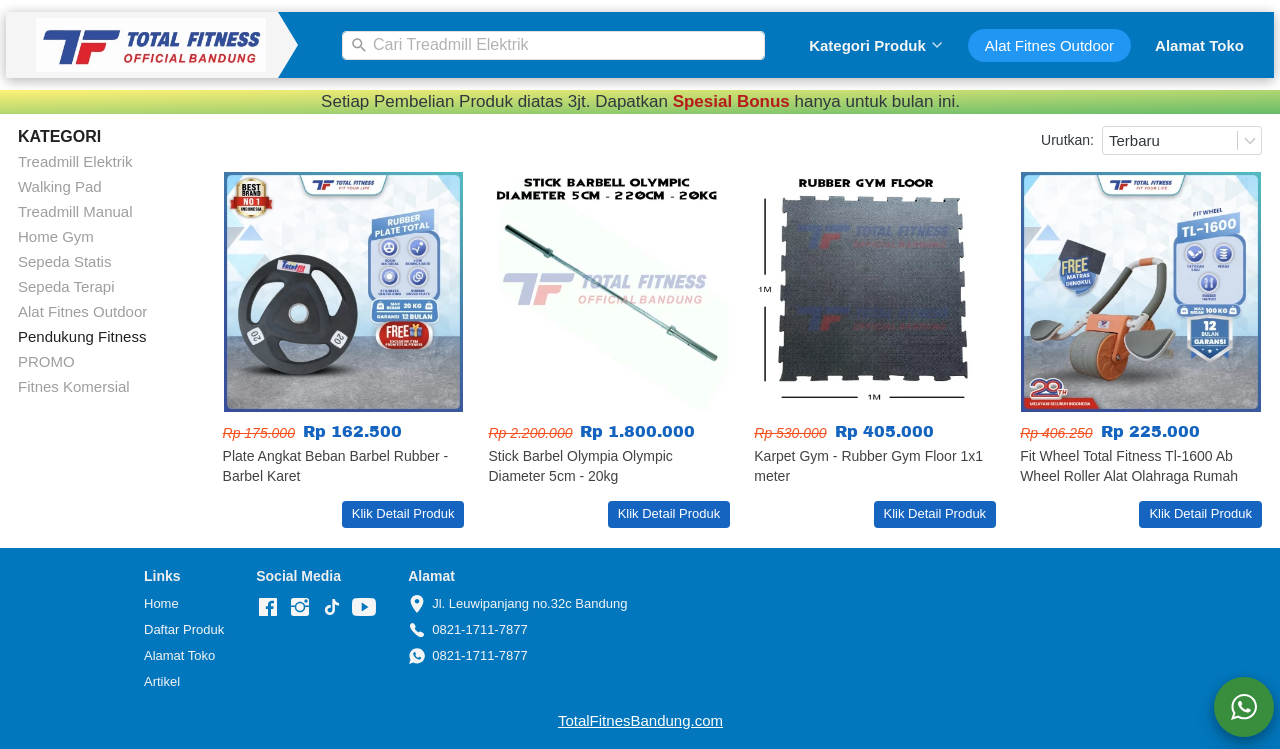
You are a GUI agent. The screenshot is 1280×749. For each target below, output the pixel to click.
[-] (268, 608)
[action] (1244, 707)
